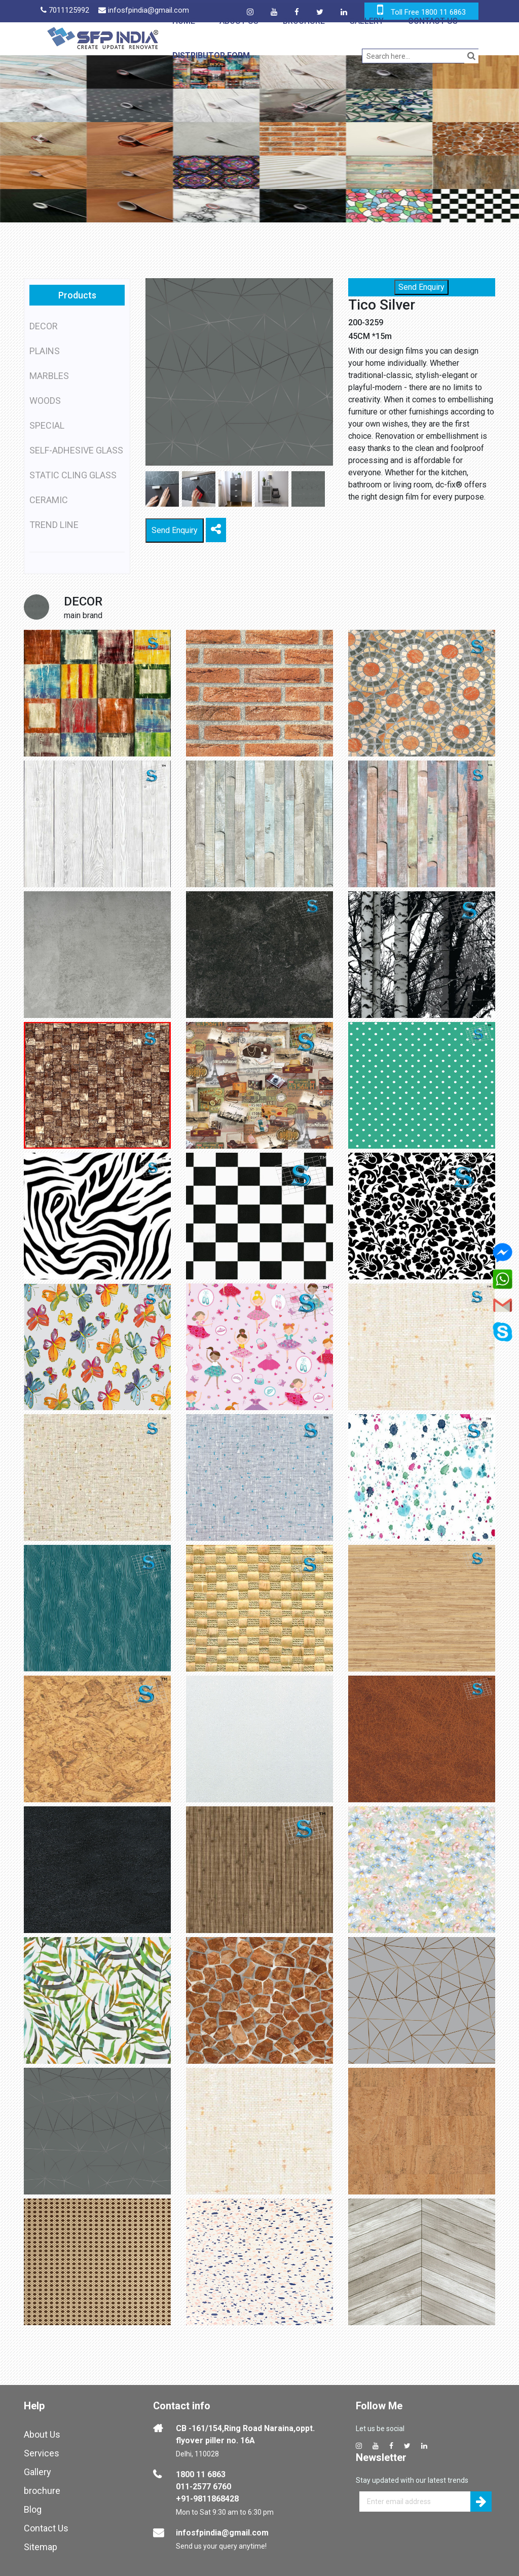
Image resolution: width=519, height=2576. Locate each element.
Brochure (304, 21)
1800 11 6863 (201, 2474)
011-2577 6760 (203, 2486)
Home (183, 21)
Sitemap (40, 2547)
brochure (42, 2490)
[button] (39, 138)
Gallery (366, 21)
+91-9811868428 (207, 2499)
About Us (238, 21)
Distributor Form (211, 55)
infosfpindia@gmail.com (222, 2532)
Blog (33, 2509)
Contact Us (433, 21)
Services (41, 2453)
